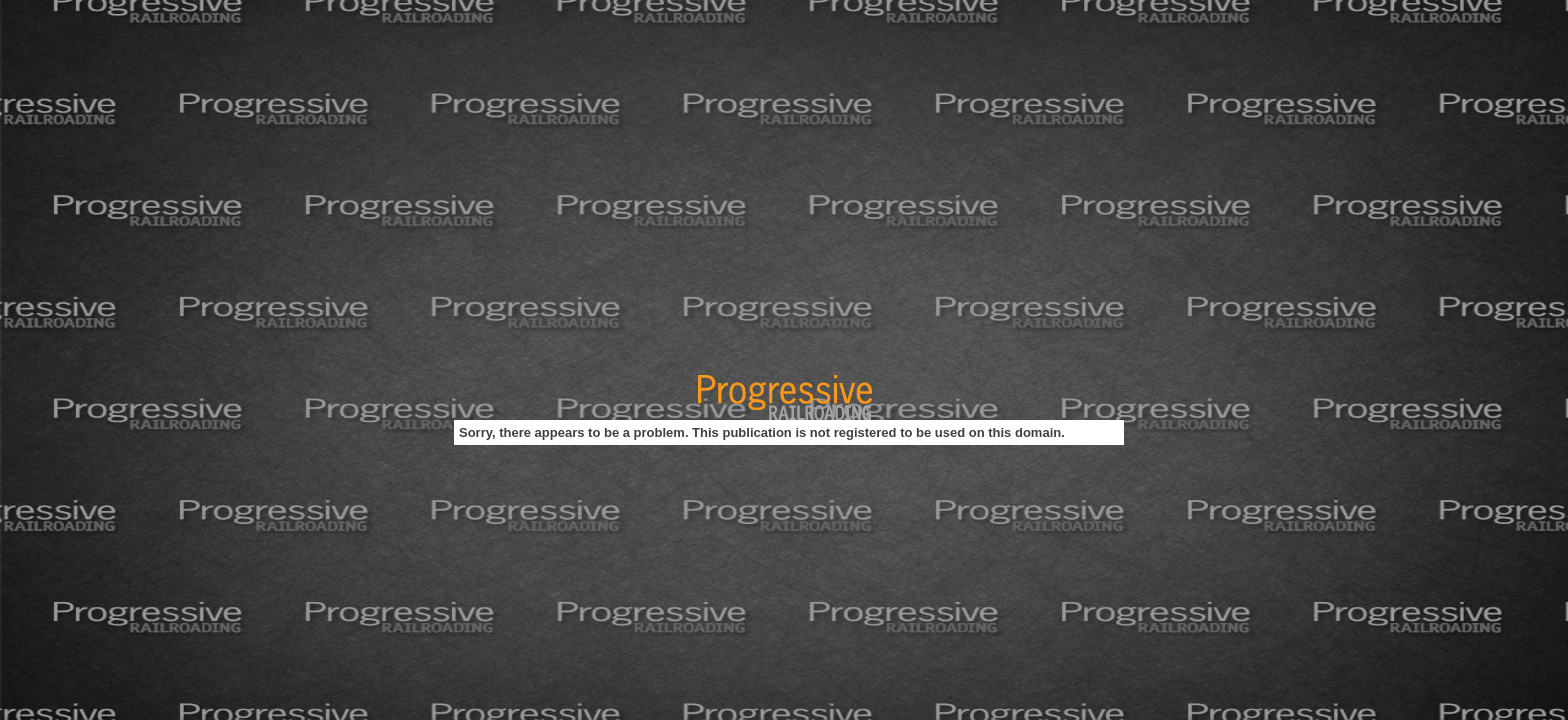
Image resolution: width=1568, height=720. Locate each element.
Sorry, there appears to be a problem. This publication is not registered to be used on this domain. (762, 432)
